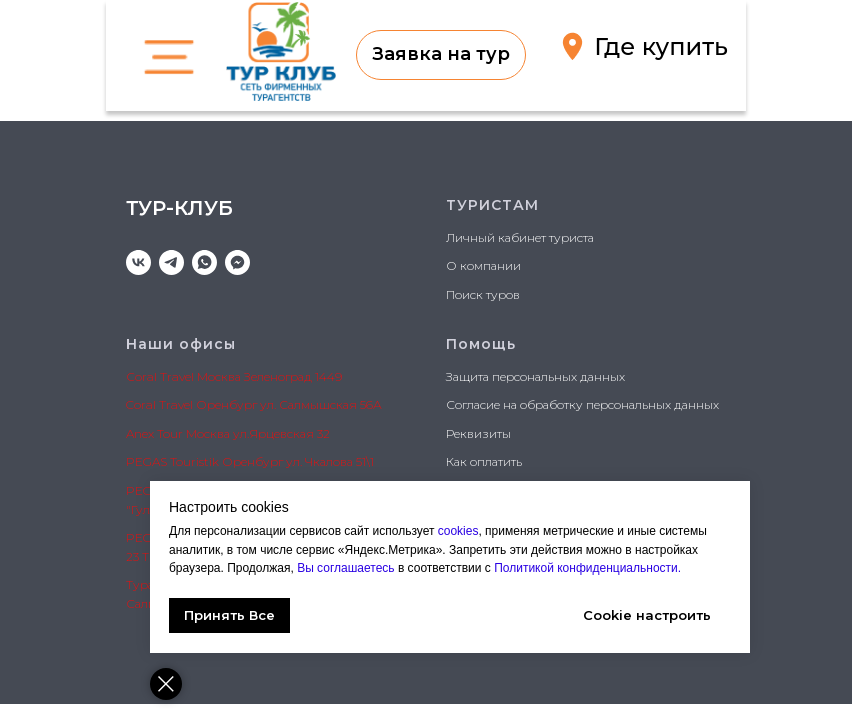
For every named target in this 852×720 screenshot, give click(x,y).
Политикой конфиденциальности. (586, 568)
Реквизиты (478, 433)
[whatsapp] (204, 262)
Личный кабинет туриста (520, 237)
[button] (441, 55)
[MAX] (237, 262)
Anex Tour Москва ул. (187, 433)
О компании (483, 265)
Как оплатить (484, 461)
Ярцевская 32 (289, 433)
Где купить (661, 46)
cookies (458, 531)
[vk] (138, 262)
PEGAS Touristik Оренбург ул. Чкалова (239, 461)
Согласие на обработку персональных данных (582, 404)
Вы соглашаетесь (347, 568)
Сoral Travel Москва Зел (195, 376)
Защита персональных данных (535, 376)
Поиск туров (483, 294)
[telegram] (171, 262)
